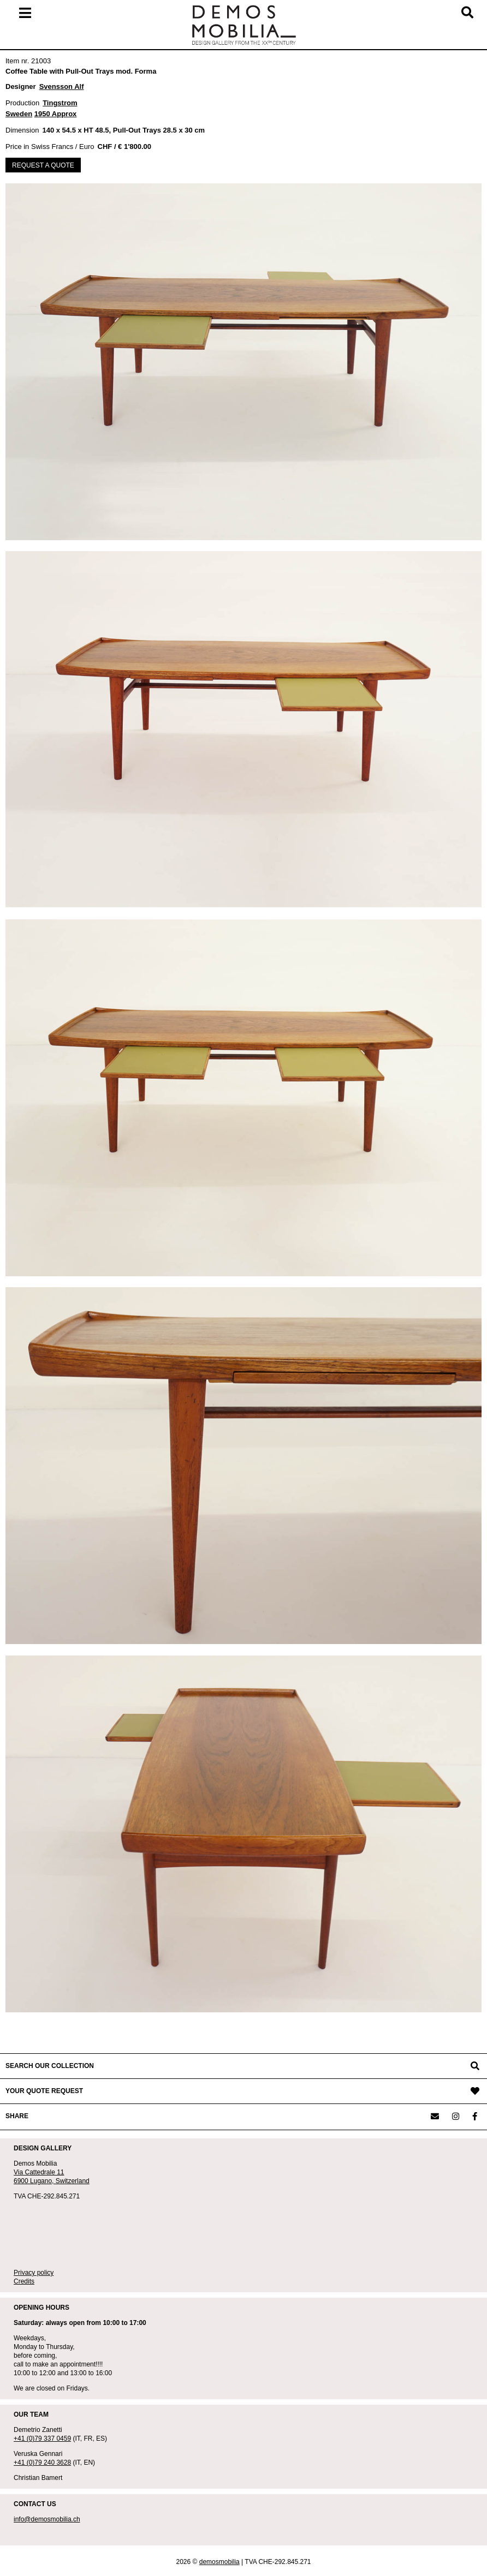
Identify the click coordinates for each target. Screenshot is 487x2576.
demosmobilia (219, 2562)
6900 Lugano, (35, 2181)
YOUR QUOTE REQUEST (44, 2091)
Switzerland (73, 2181)
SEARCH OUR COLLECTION (49, 2066)
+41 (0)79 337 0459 (42, 2438)
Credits (24, 2281)
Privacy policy (34, 2272)
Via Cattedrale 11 (39, 2172)
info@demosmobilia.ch (47, 2519)
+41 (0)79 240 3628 (42, 2462)
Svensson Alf (61, 86)
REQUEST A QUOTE (43, 165)
